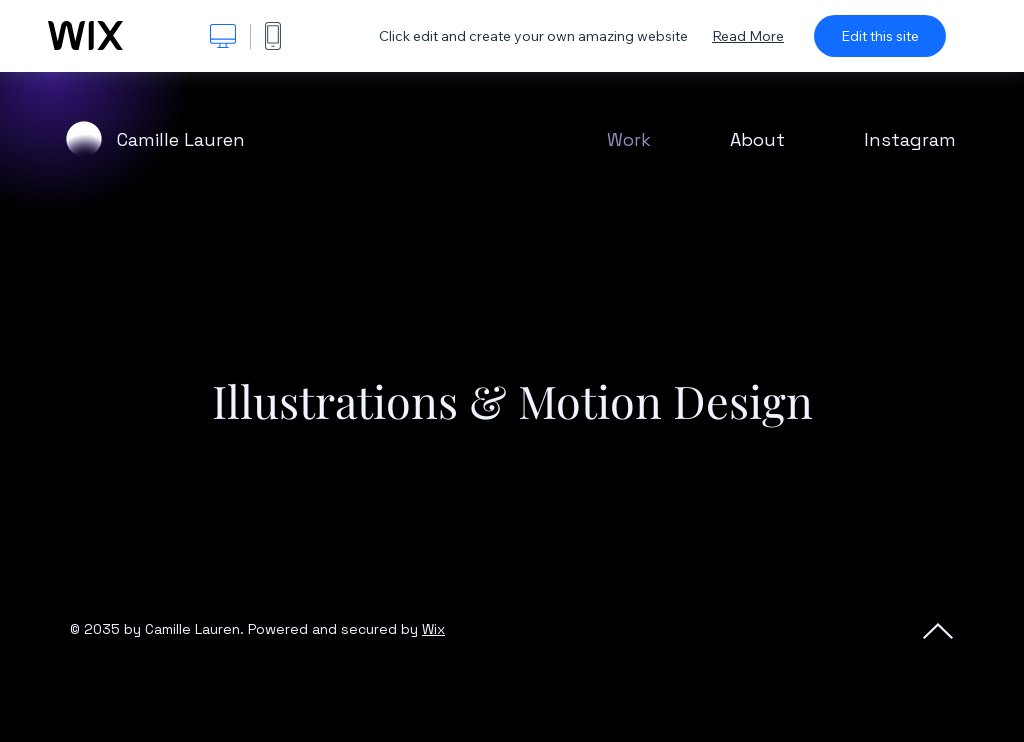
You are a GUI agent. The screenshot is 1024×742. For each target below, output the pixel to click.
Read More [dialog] (748, 36)
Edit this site (880, 36)
